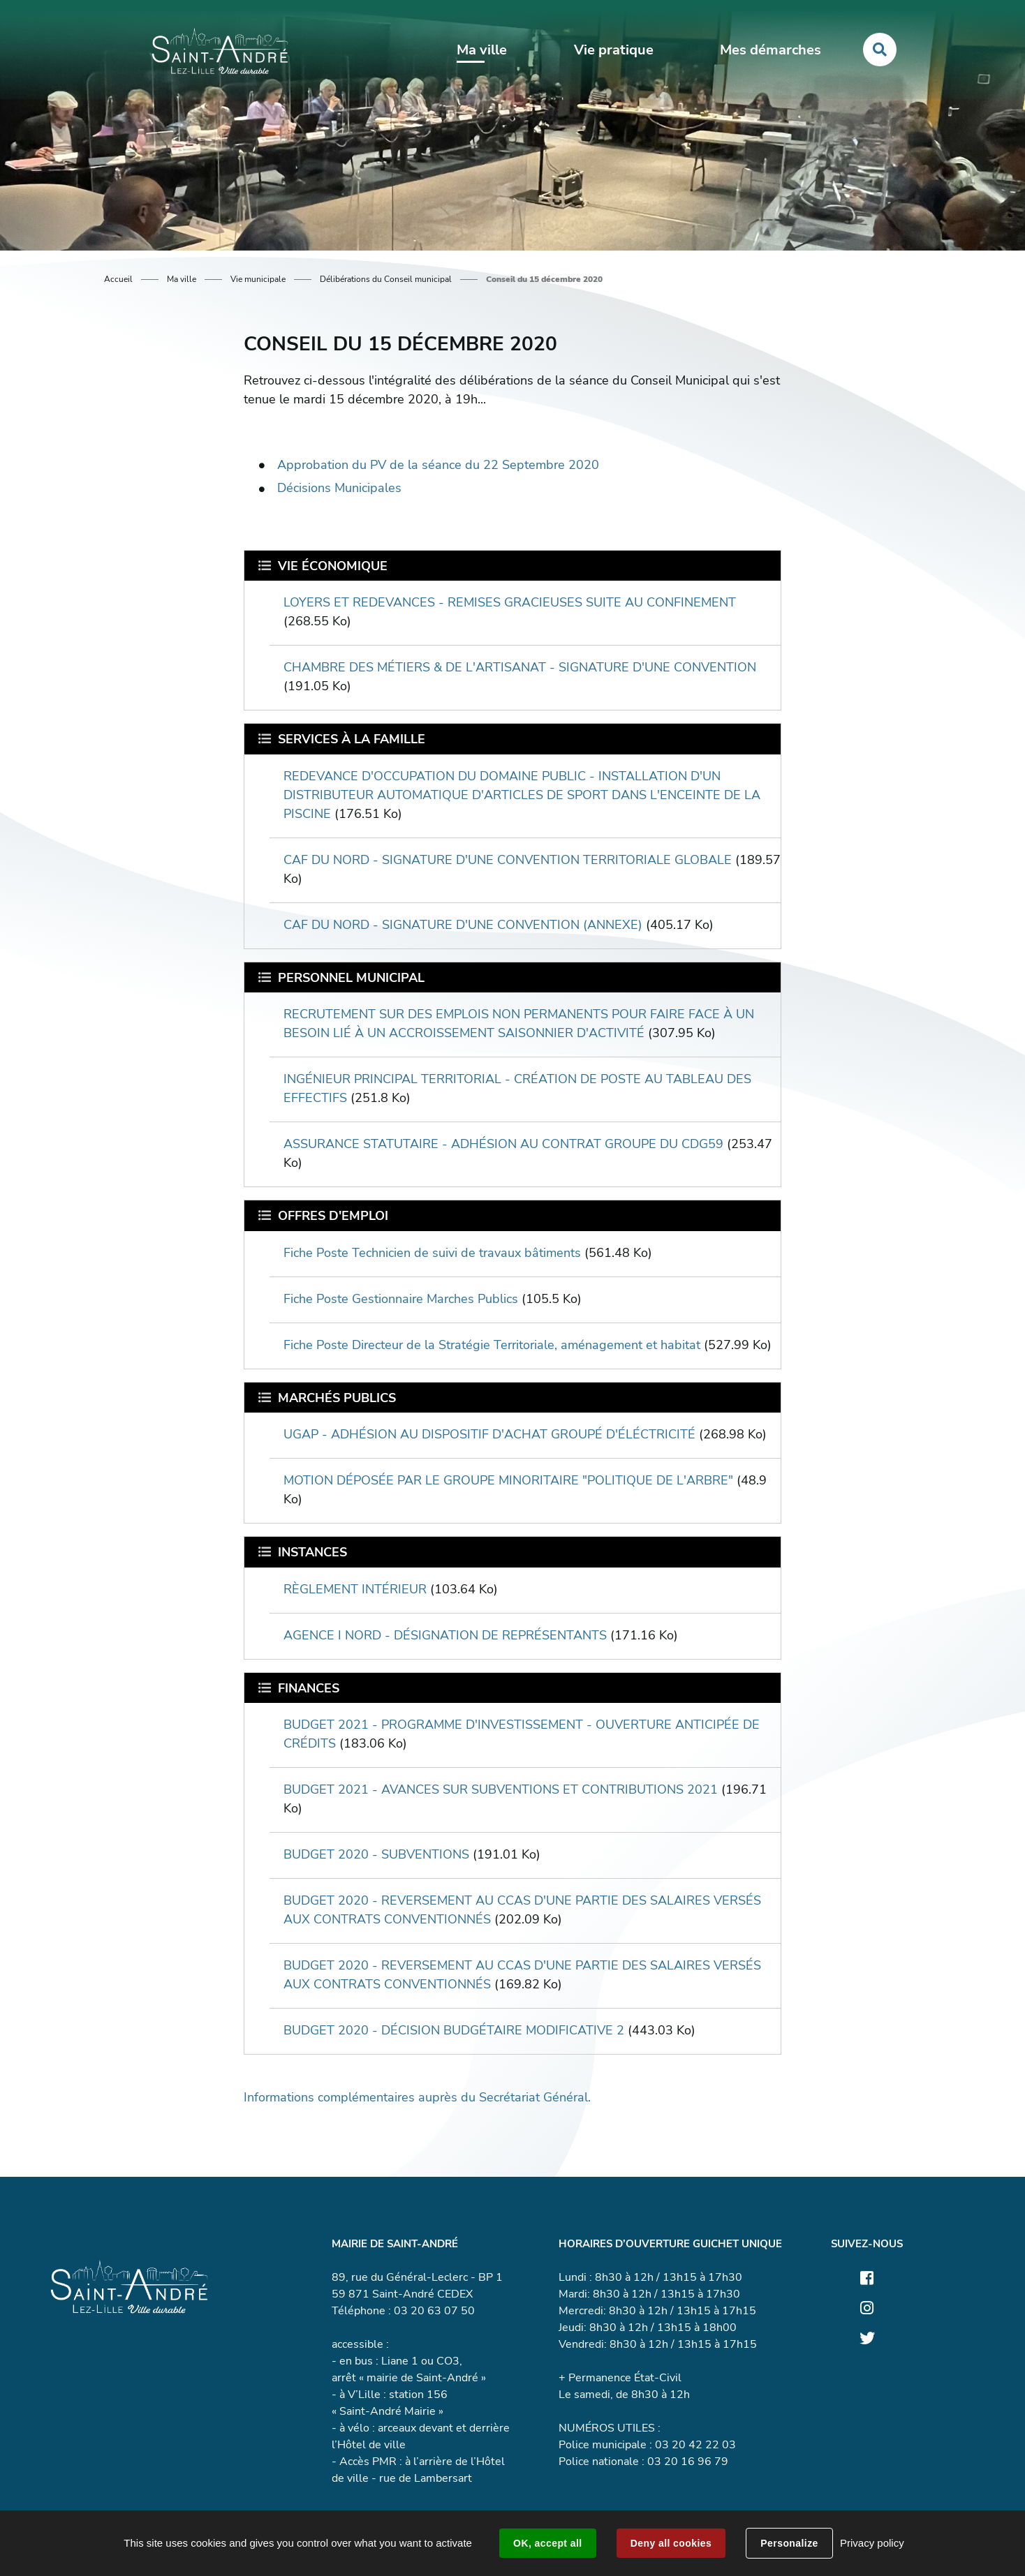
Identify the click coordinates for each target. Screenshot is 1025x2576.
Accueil (118, 279)
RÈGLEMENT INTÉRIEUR (355, 1589)
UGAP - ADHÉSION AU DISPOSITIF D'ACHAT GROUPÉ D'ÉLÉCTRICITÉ (489, 1434)
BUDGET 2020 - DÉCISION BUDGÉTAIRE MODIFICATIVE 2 (453, 2030)
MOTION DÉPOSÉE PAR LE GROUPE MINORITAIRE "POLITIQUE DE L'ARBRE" (508, 1480)
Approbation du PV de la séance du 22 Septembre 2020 (438, 464)
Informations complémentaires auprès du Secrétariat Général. (417, 2097)
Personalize (789, 2543)
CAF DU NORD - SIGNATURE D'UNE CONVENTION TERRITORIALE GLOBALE (507, 859)
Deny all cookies (671, 2543)
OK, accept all (547, 2543)
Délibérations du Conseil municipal (386, 279)
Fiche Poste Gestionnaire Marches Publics (400, 1298)
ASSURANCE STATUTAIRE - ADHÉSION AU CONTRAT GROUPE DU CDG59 (503, 1144)
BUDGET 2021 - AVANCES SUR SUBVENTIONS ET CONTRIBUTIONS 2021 (500, 1789)
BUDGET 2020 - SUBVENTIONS (376, 1854)
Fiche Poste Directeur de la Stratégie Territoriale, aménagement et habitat (491, 1345)
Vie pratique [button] (614, 49)
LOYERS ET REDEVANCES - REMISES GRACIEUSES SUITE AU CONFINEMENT (509, 602)
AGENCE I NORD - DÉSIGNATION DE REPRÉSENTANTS (445, 1635)
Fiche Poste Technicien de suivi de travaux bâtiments (432, 1252)
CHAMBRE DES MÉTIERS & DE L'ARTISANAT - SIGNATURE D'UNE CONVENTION (519, 667)
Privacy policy (872, 2543)
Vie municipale (258, 279)
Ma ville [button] (482, 49)
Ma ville (181, 279)
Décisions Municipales (339, 487)
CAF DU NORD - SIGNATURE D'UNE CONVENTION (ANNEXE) (462, 924)
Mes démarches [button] (770, 49)
